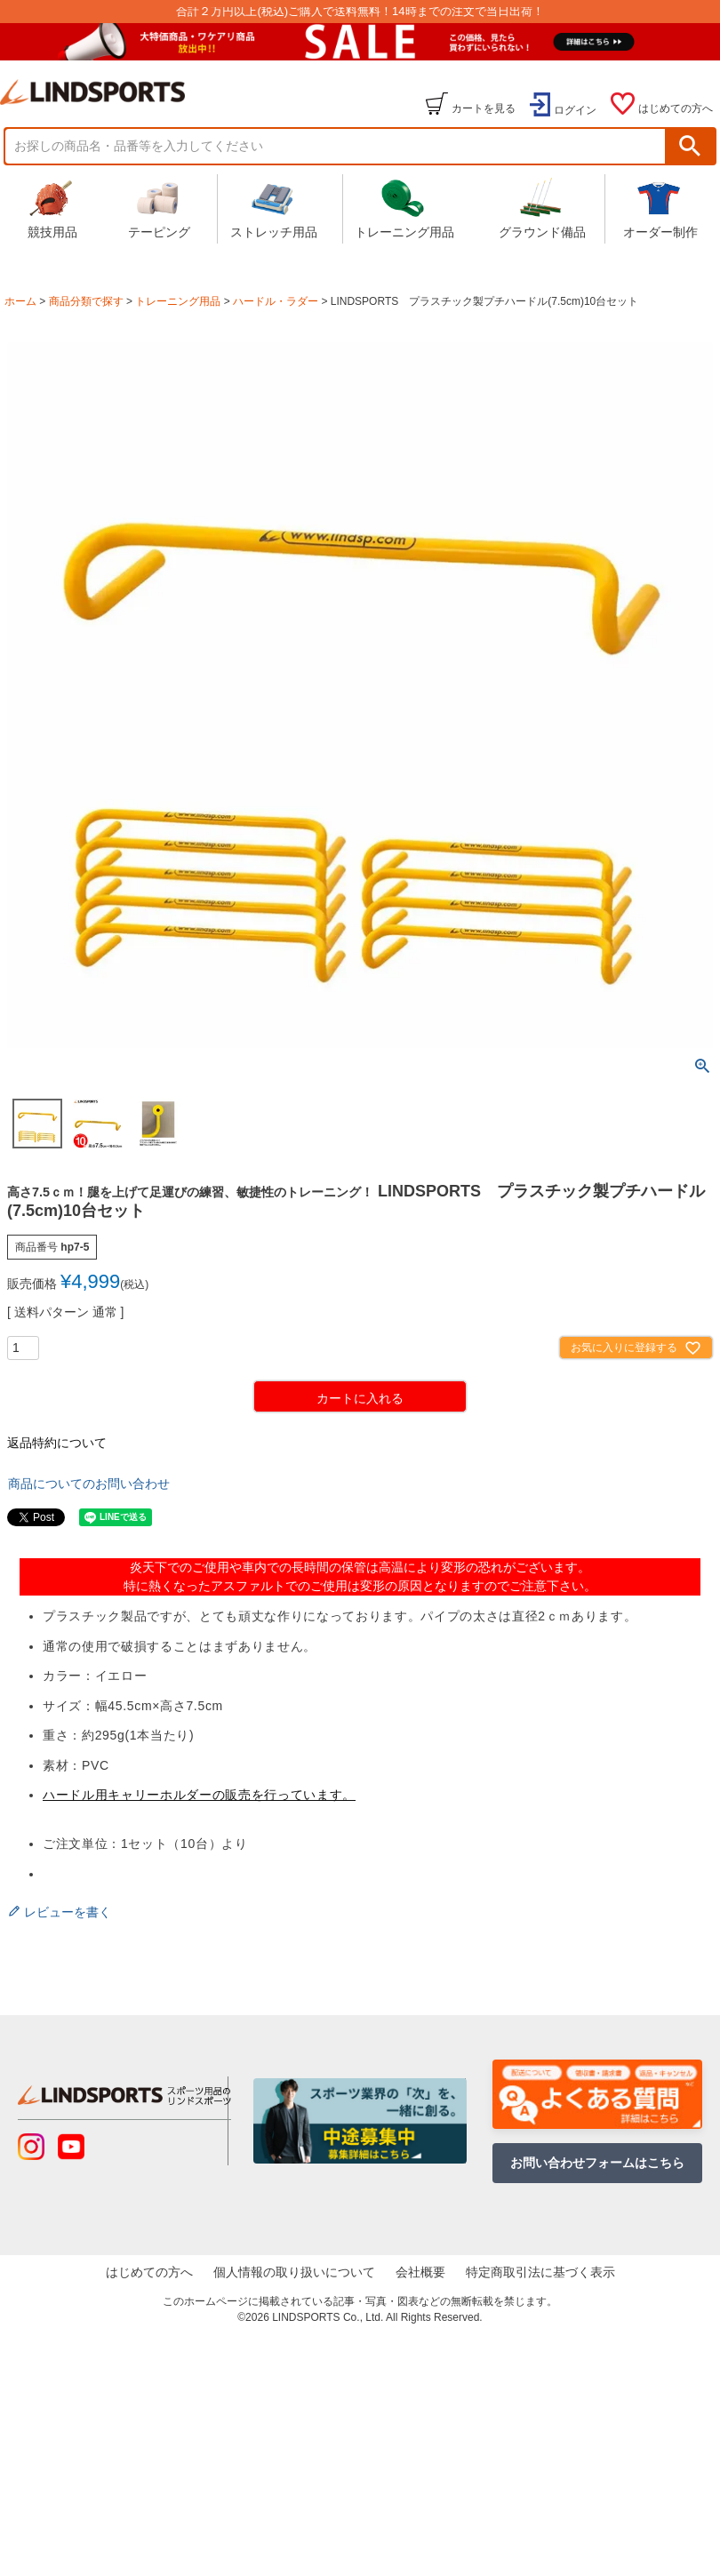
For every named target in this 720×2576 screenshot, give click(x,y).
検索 (690, 146)
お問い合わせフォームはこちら (597, 2163)
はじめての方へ (675, 108)
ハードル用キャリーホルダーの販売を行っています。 (199, 1795)
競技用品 (52, 208)
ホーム (20, 301)
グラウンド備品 (542, 208)
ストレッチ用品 (273, 208)
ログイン (575, 110)
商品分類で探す (86, 301)
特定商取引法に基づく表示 (544, 2274)
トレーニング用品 (404, 208)
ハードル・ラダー (275, 301)
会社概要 (421, 2274)
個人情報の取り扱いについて (292, 2274)
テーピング (159, 208)
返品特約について (57, 1443)
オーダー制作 (660, 208)
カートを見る (484, 108)
